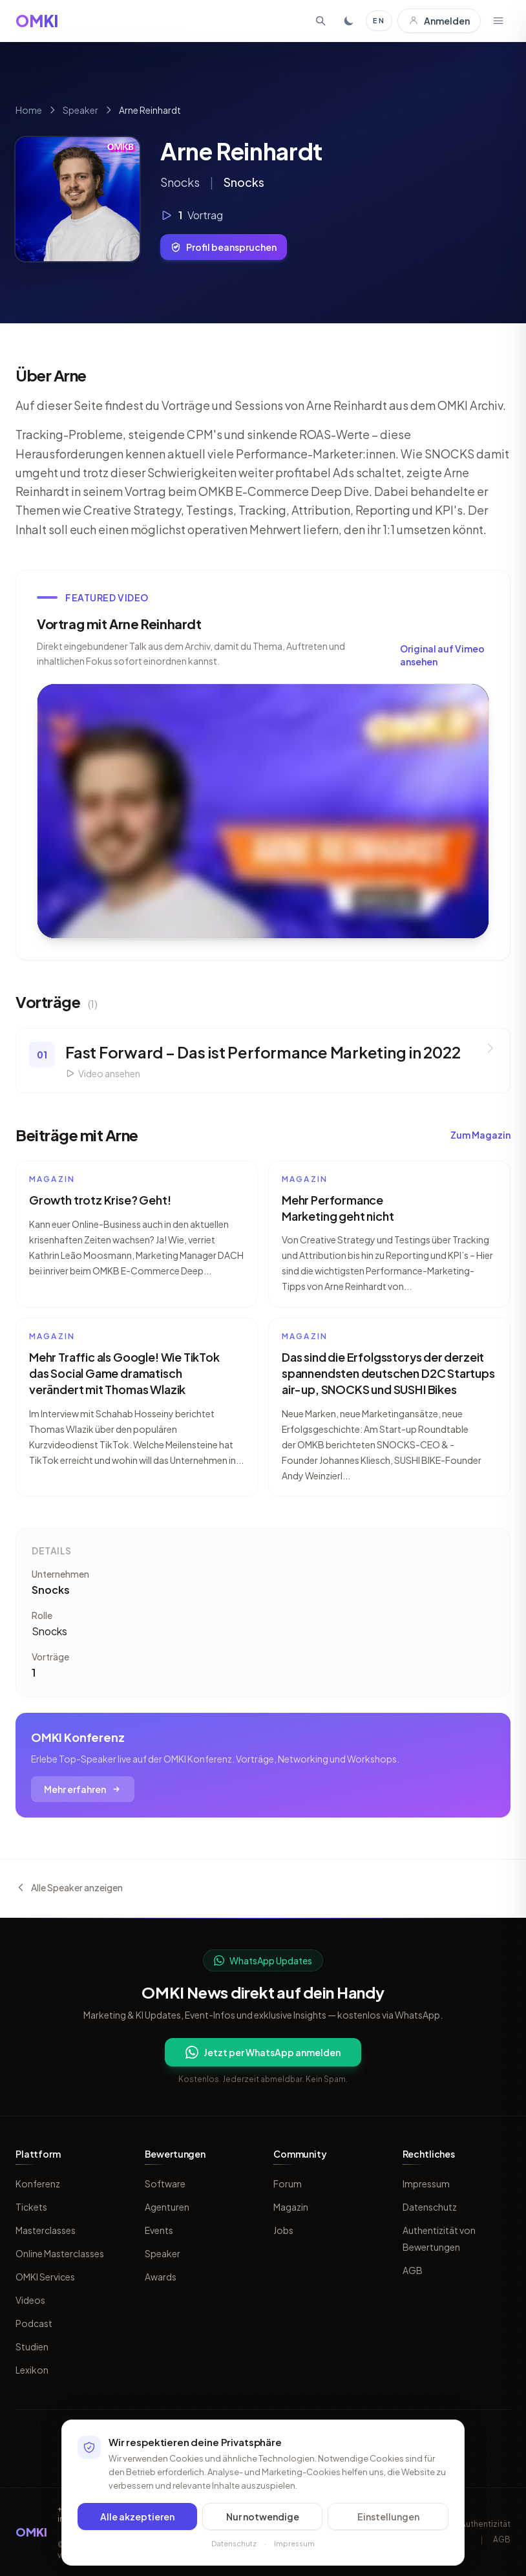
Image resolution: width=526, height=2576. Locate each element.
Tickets (31, 2207)
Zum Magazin (480, 1135)
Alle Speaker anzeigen (69, 1887)
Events (159, 2230)
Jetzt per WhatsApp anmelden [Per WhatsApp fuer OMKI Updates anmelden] (263, 2052)
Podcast (34, 2323)
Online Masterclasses (60, 2253)
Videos (30, 2300)
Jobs (283, 2230)
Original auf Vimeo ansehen (442, 655)
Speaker (80, 110)
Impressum (426, 2183)
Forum (287, 2183)
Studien (32, 2346)
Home (29, 110)
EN (379, 20)
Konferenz (38, 2183)
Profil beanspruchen (224, 247)
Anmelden (439, 21)
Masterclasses (46, 2230)
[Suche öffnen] (320, 20)
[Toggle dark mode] (349, 20)
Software (165, 2183)
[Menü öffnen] (498, 20)
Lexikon (32, 2370)
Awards (160, 2276)
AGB (413, 2270)
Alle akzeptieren (137, 2516)
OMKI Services (45, 2276)
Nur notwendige (262, 2516)
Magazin (290, 2207)
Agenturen (167, 2207)
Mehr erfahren (82, 1789)
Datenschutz (430, 2207)
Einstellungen (388, 2516)
